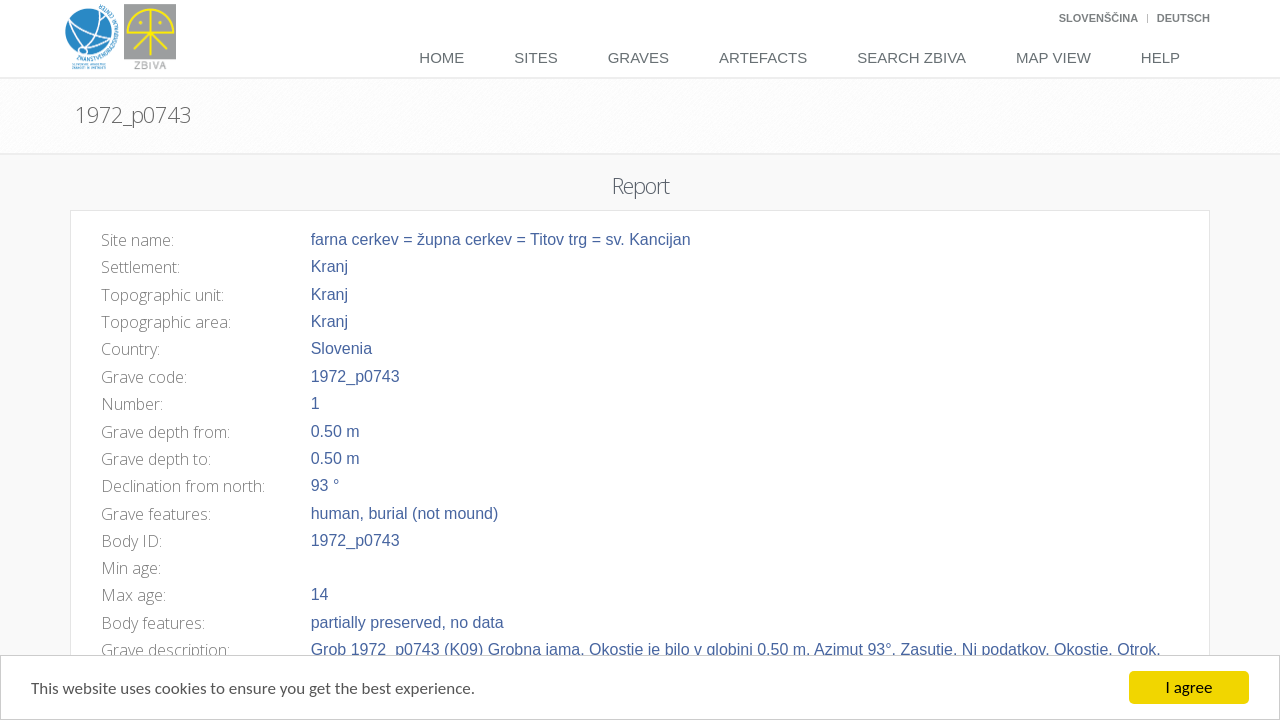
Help (1160, 57)
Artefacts (763, 57)
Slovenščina (1098, 18)
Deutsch (1183, 18)
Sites (535, 57)
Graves (638, 57)
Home (441, 57)
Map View (1053, 57)
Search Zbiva (911, 57)
